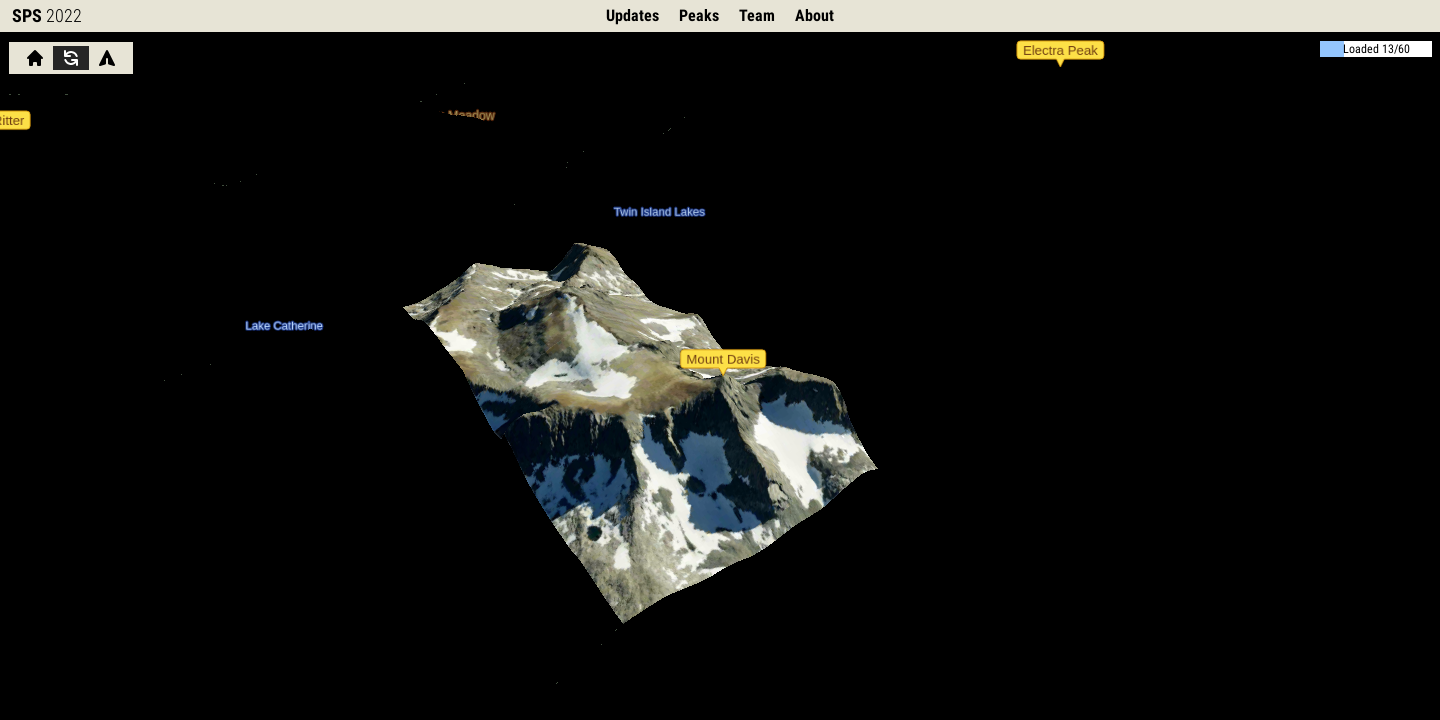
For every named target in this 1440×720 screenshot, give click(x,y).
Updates (632, 15)
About (814, 15)
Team (757, 15)
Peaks (699, 15)
